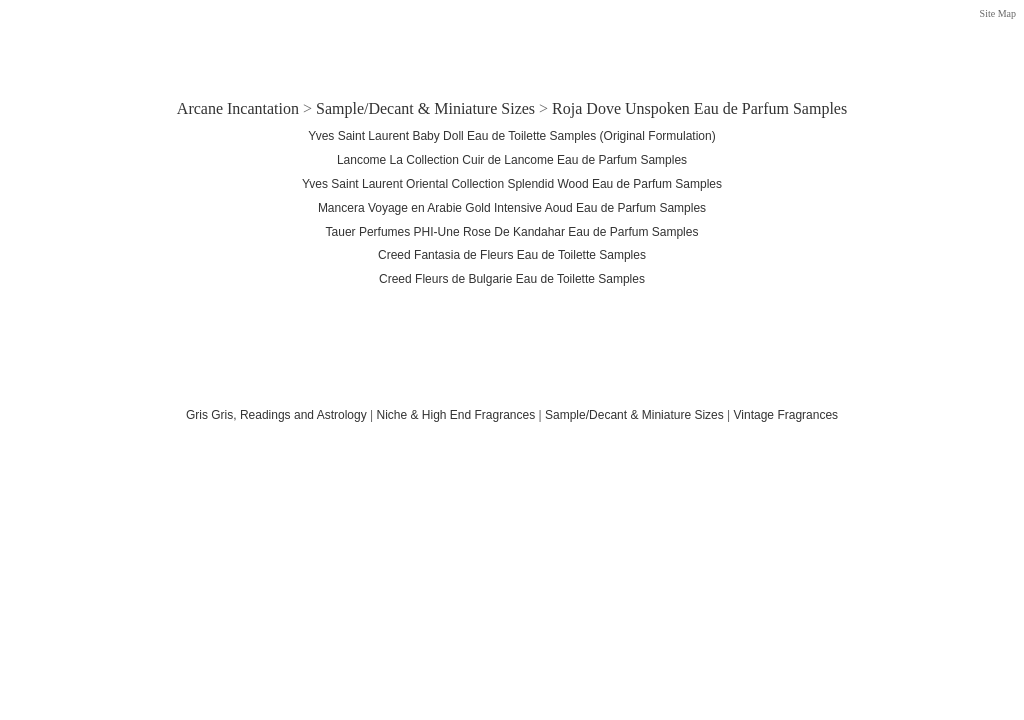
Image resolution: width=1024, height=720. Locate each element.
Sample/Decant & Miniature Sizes (425, 108)
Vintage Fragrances (786, 415)
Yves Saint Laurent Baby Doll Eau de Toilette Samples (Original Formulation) (511, 136)
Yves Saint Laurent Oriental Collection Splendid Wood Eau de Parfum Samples (512, 184)
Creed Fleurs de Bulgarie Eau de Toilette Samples (512, 279)
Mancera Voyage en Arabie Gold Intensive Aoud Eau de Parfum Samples (512, 208)
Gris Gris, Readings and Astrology (276, 415)
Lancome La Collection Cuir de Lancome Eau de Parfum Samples (512, 160)
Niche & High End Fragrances (455, 415)
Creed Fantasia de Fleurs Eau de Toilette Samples (512, 255)
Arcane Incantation (238, 108)
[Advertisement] (512, 42)
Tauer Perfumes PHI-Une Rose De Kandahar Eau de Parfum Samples (512, 232)
